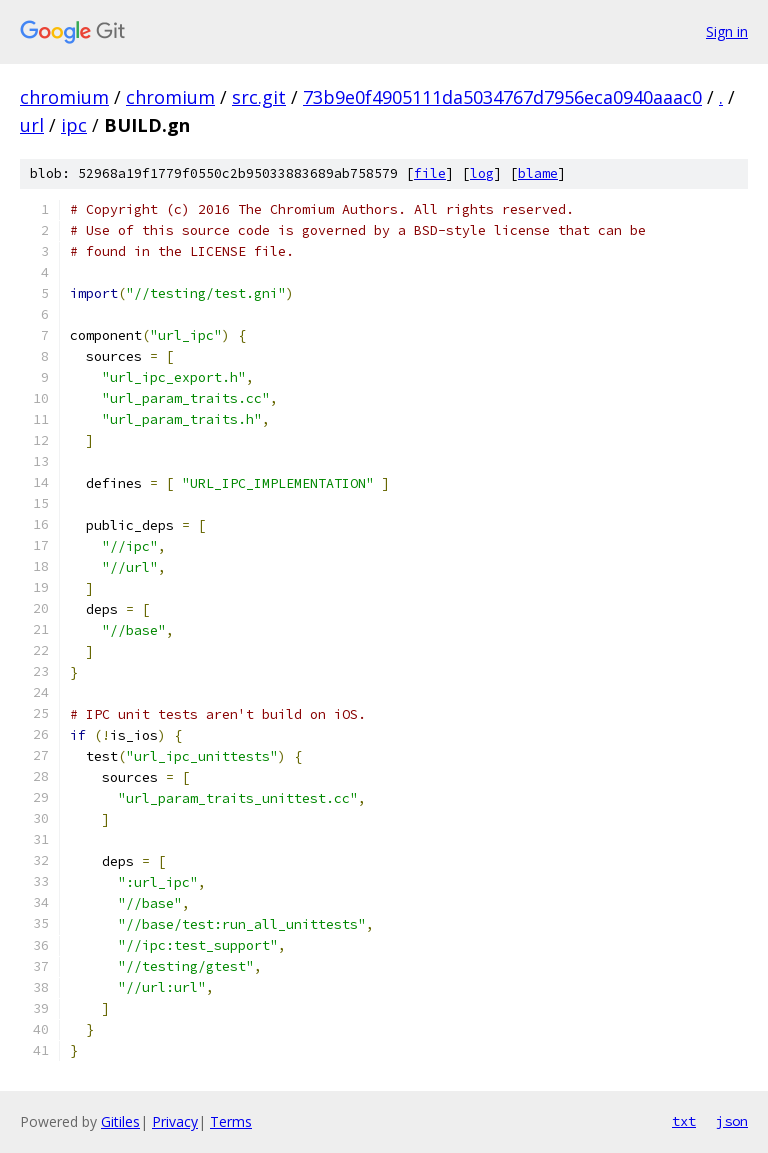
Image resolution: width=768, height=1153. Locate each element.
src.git (259, 97)
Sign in (727, 31)
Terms (231, 1121)
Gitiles (120, 1121)
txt (684, 1121)
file (430, 173)
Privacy (175, 1121)
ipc (74, 125)
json (732, 1121)
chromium (64, 97)
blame (538, 173)
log (482, 173)
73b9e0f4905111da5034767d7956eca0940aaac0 (502, 97)
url (32, 125)
